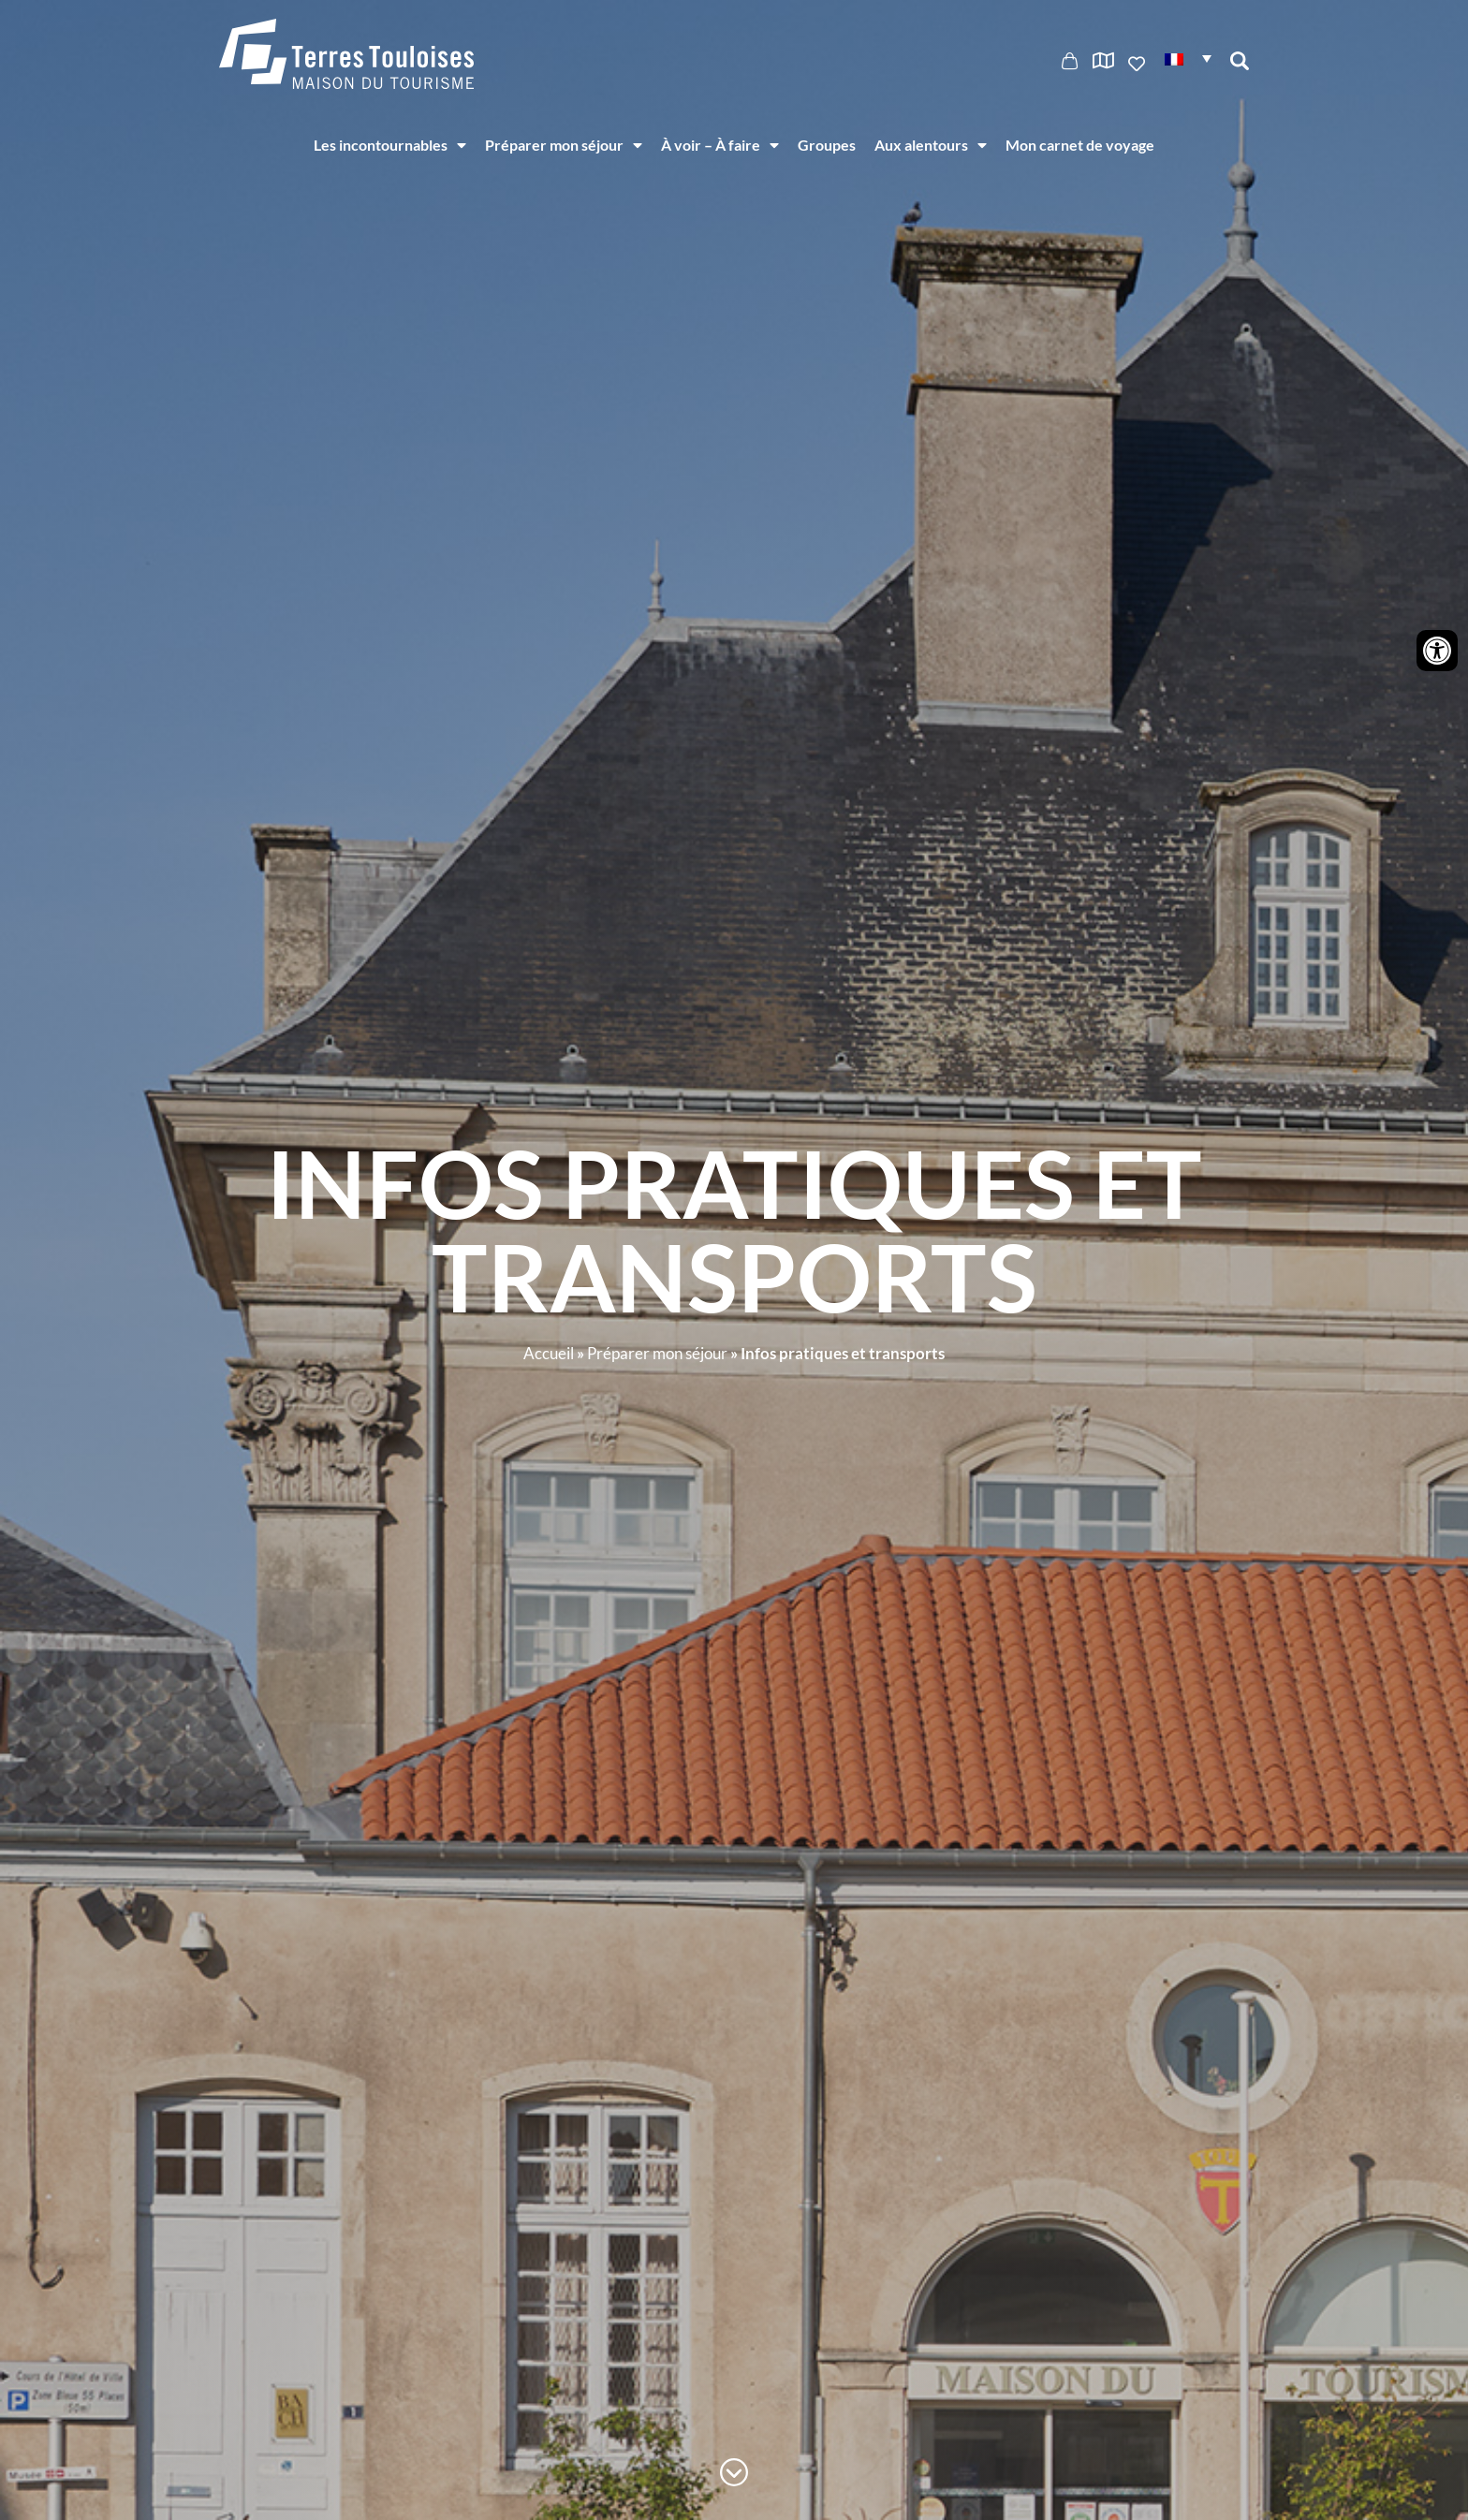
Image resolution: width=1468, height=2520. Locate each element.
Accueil (548, 1353)
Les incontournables (390, 145)
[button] (1188, 57)
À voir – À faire (720, 145)
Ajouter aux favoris (1138, 64)
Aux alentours (930, 145)
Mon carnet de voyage (1080, 145)
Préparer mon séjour (563, 145)
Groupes (827, 145)
